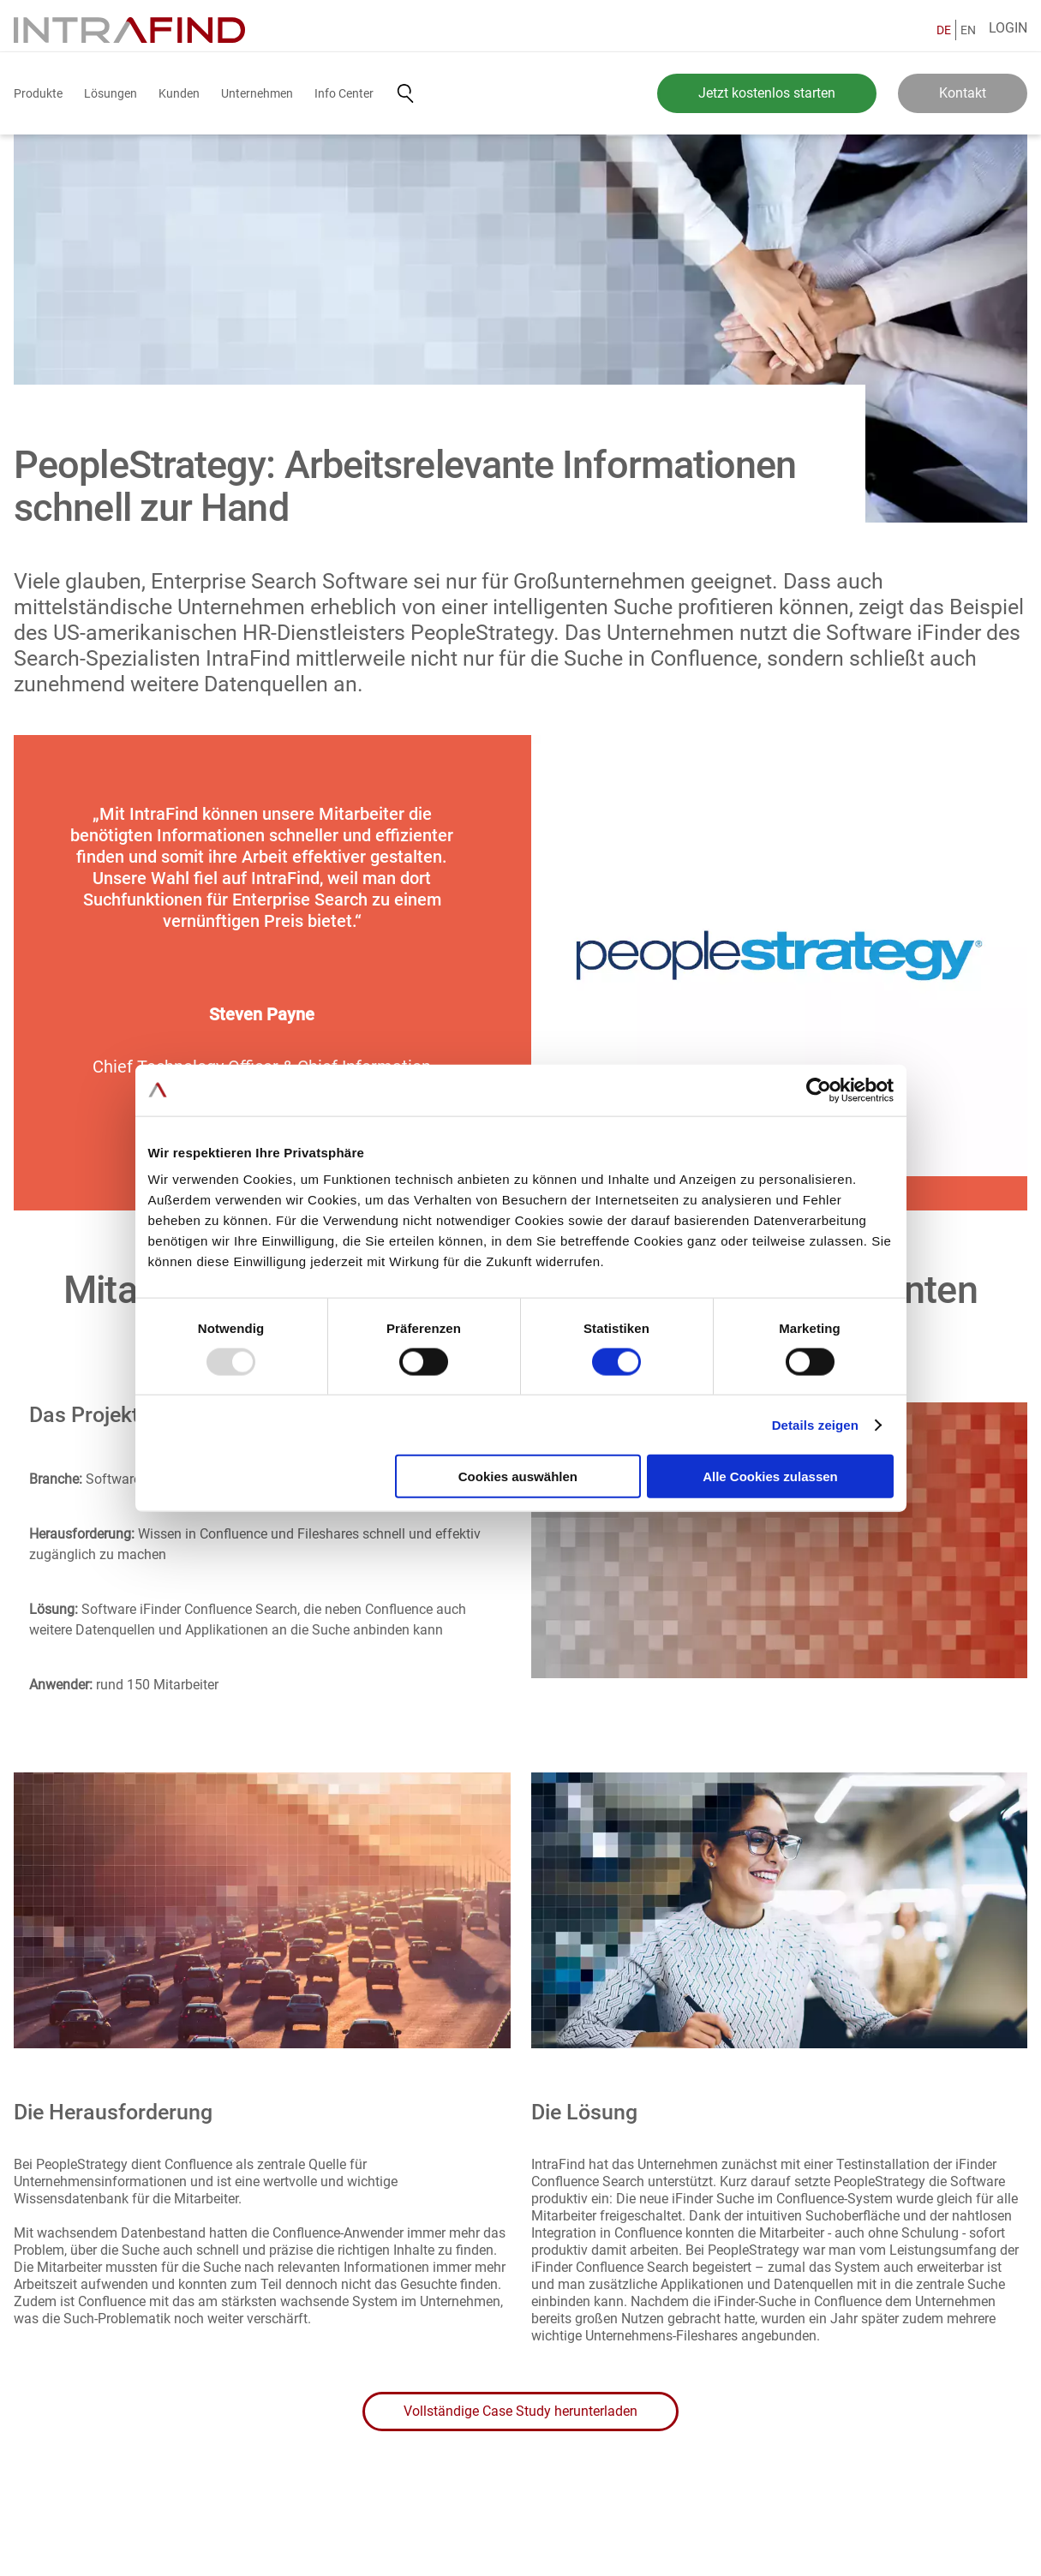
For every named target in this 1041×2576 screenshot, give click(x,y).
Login (1008, 28)
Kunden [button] (179, 93)
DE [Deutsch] (943, 30)
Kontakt (962, 93)
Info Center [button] (344, 93)
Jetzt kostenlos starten (766, 93)
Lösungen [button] (110, 93)
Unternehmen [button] (257, 93)
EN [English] (968, 30)
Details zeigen (815, 1424)
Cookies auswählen (517, 1476)
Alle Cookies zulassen (770, 1476)
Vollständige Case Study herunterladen (520, 2411)
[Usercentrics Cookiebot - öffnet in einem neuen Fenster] (819, 1090)
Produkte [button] (38, 93)
